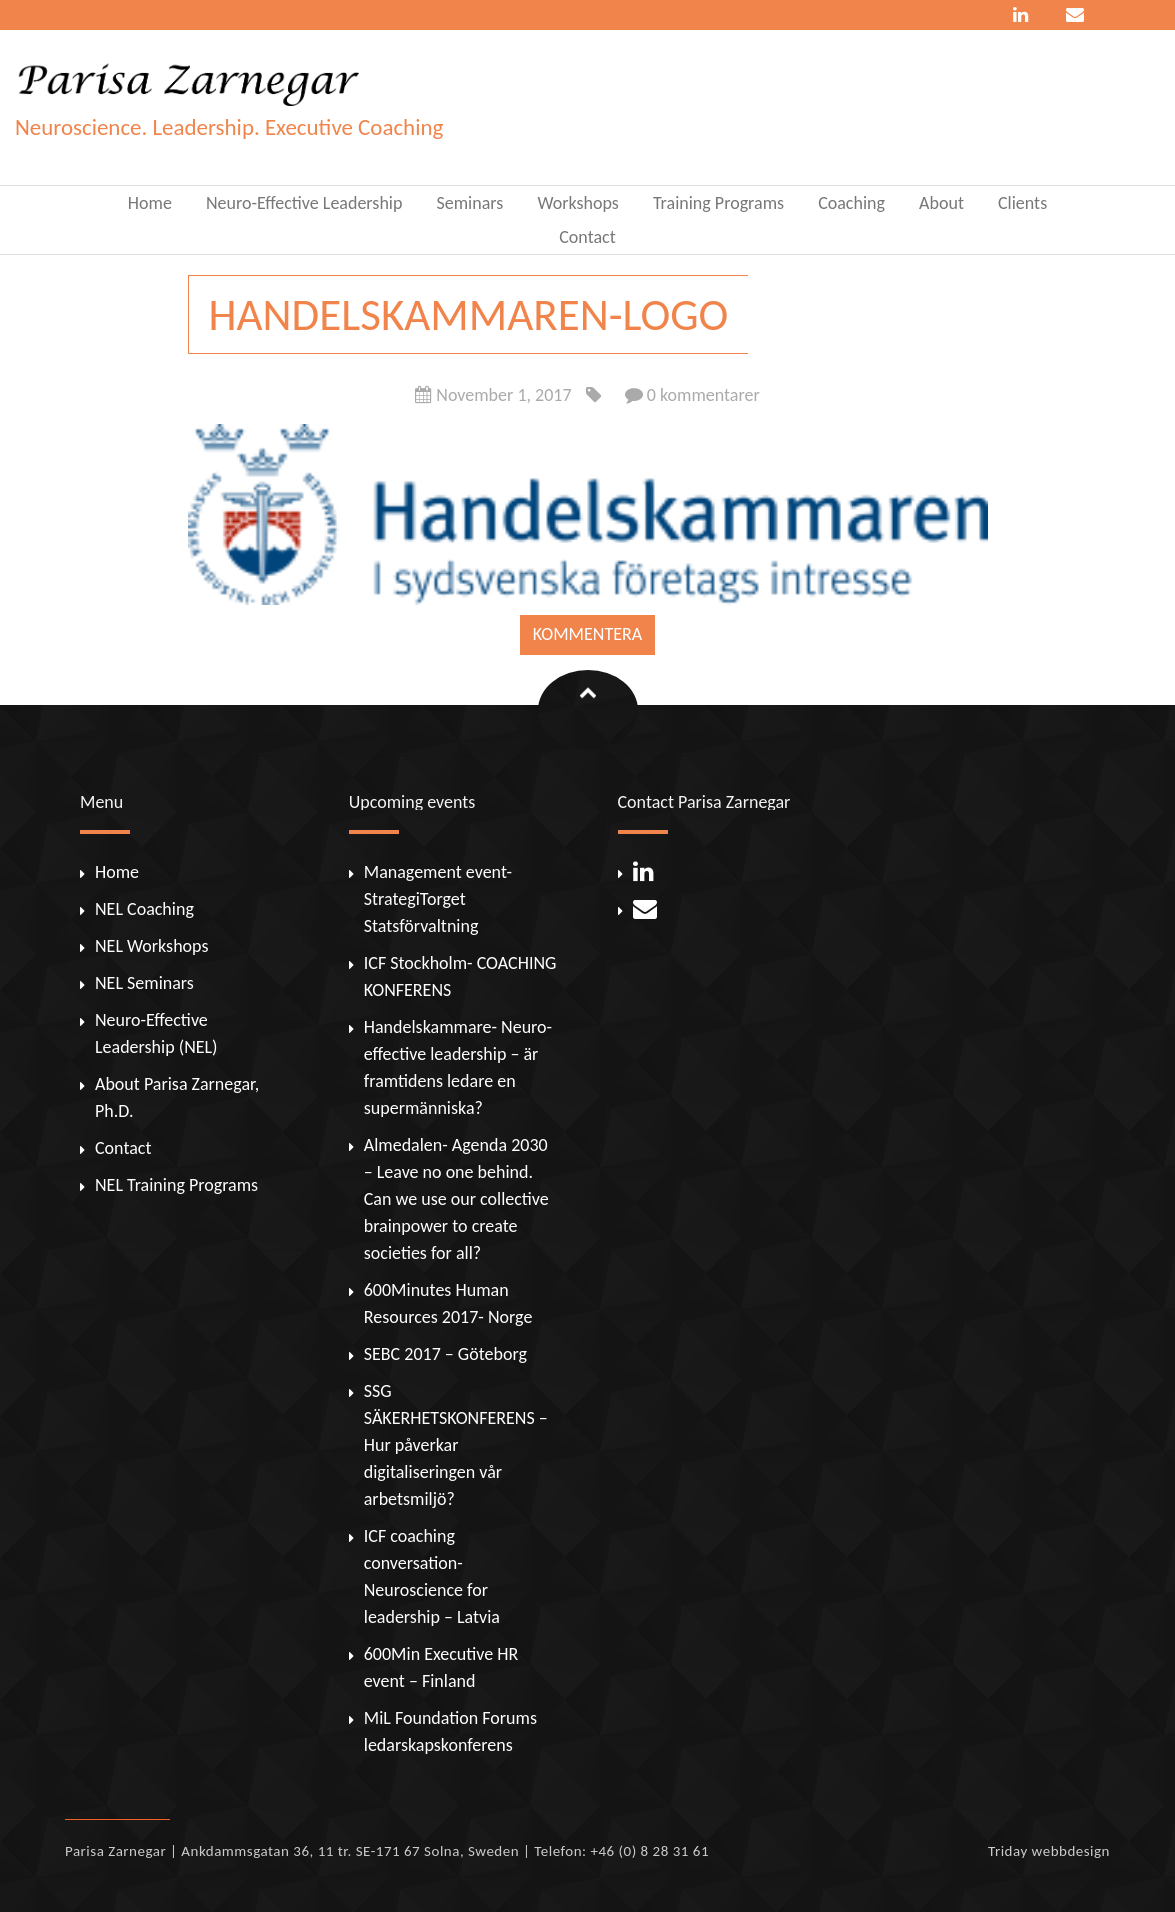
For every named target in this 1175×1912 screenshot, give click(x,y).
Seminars (470, 203)
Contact (587, 237)
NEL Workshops (151, 946)
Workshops (577, 203)
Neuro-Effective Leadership (304, 203)
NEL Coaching (144, 909)
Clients (1022, 203)
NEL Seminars (144, 983)
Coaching (851, 203)
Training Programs (718, 203)
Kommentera (587, 634)
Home (150, 203)
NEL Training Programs (176, 1185)
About (941, 203)
